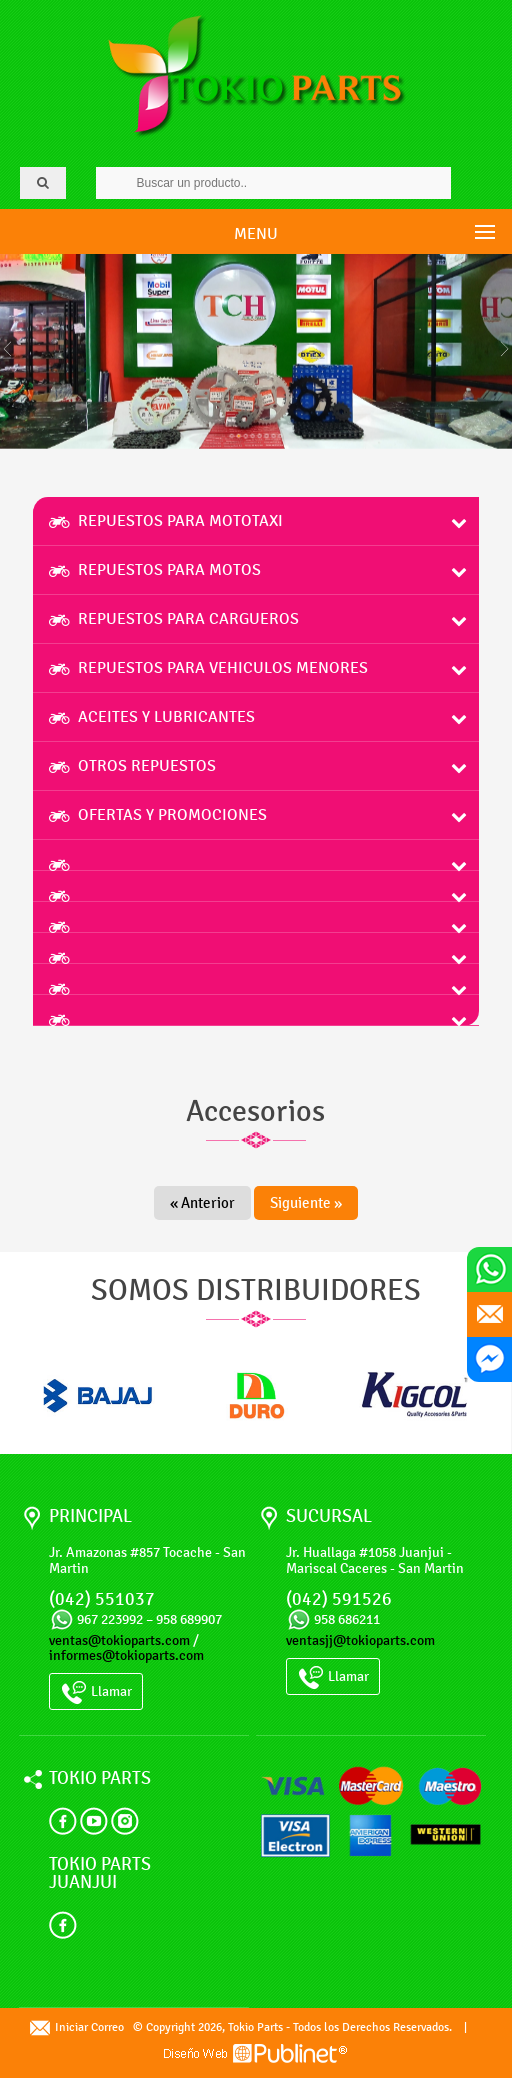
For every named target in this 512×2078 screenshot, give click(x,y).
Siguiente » (306, 1203)
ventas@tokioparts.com (119, 1640)
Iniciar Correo (77, 2027)
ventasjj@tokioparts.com (360, 1640)
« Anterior (202, 1203)
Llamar (96, 1692)
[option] (98, 1395)
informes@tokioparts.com (126, 1655)
